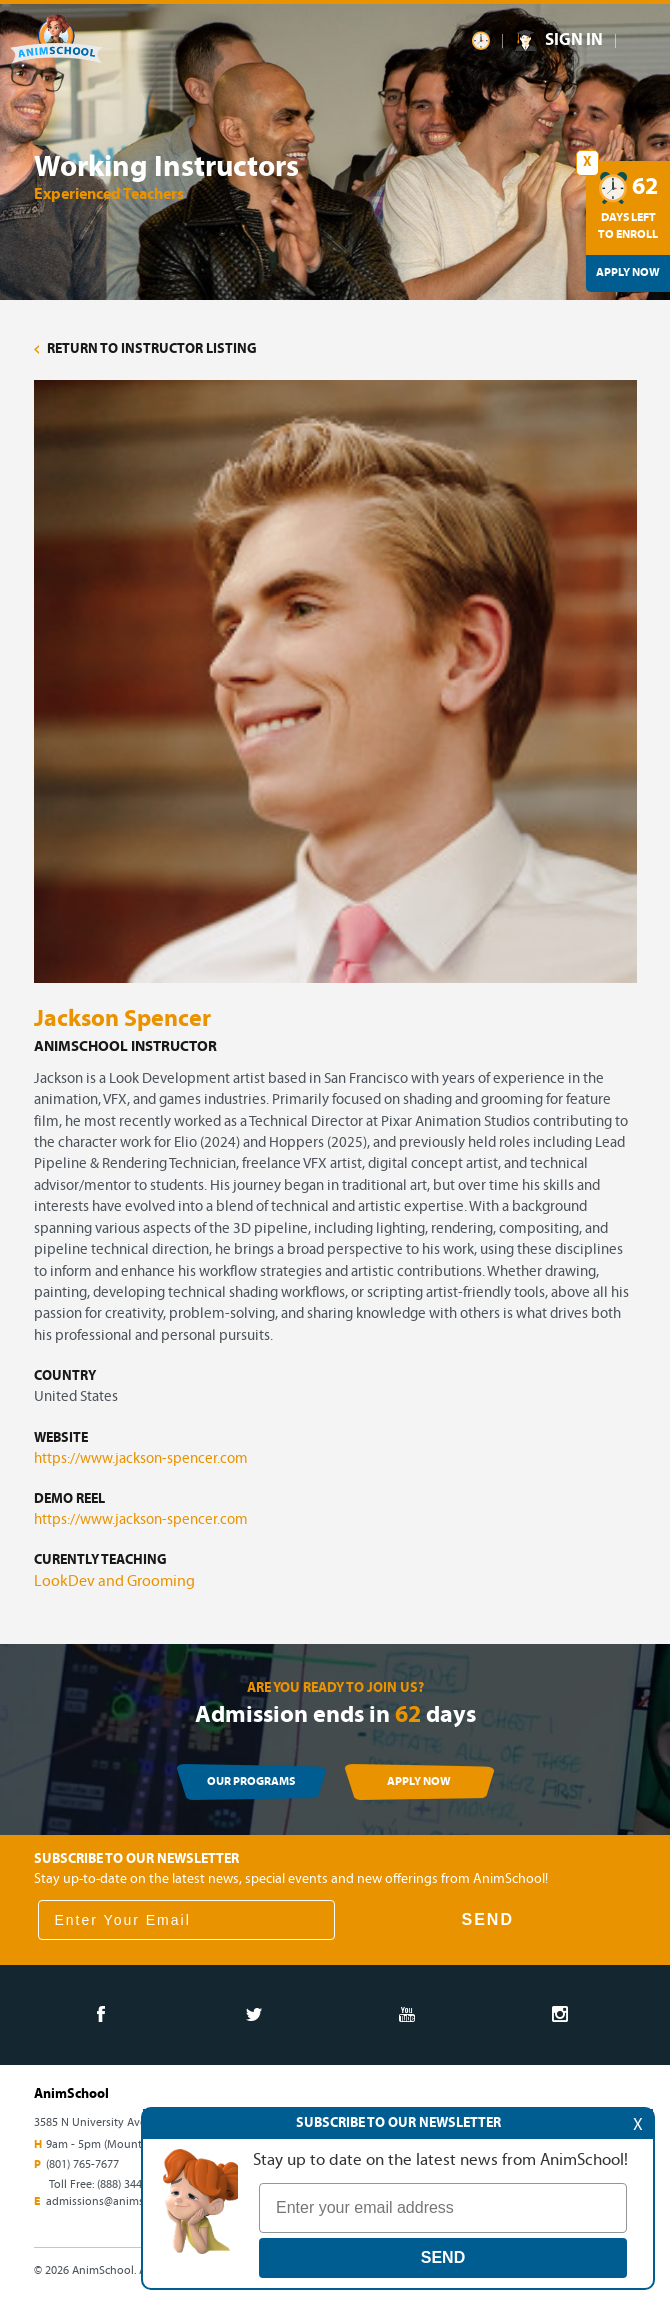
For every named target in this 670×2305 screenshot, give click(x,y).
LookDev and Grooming (114, 1582)
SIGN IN (574, 40)
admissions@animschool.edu (120, 2202)
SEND (488, 1919)
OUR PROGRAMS (251, 1782)
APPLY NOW (419, 1782)
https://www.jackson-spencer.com (141, 1459)
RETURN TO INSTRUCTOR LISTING (145, 349)
